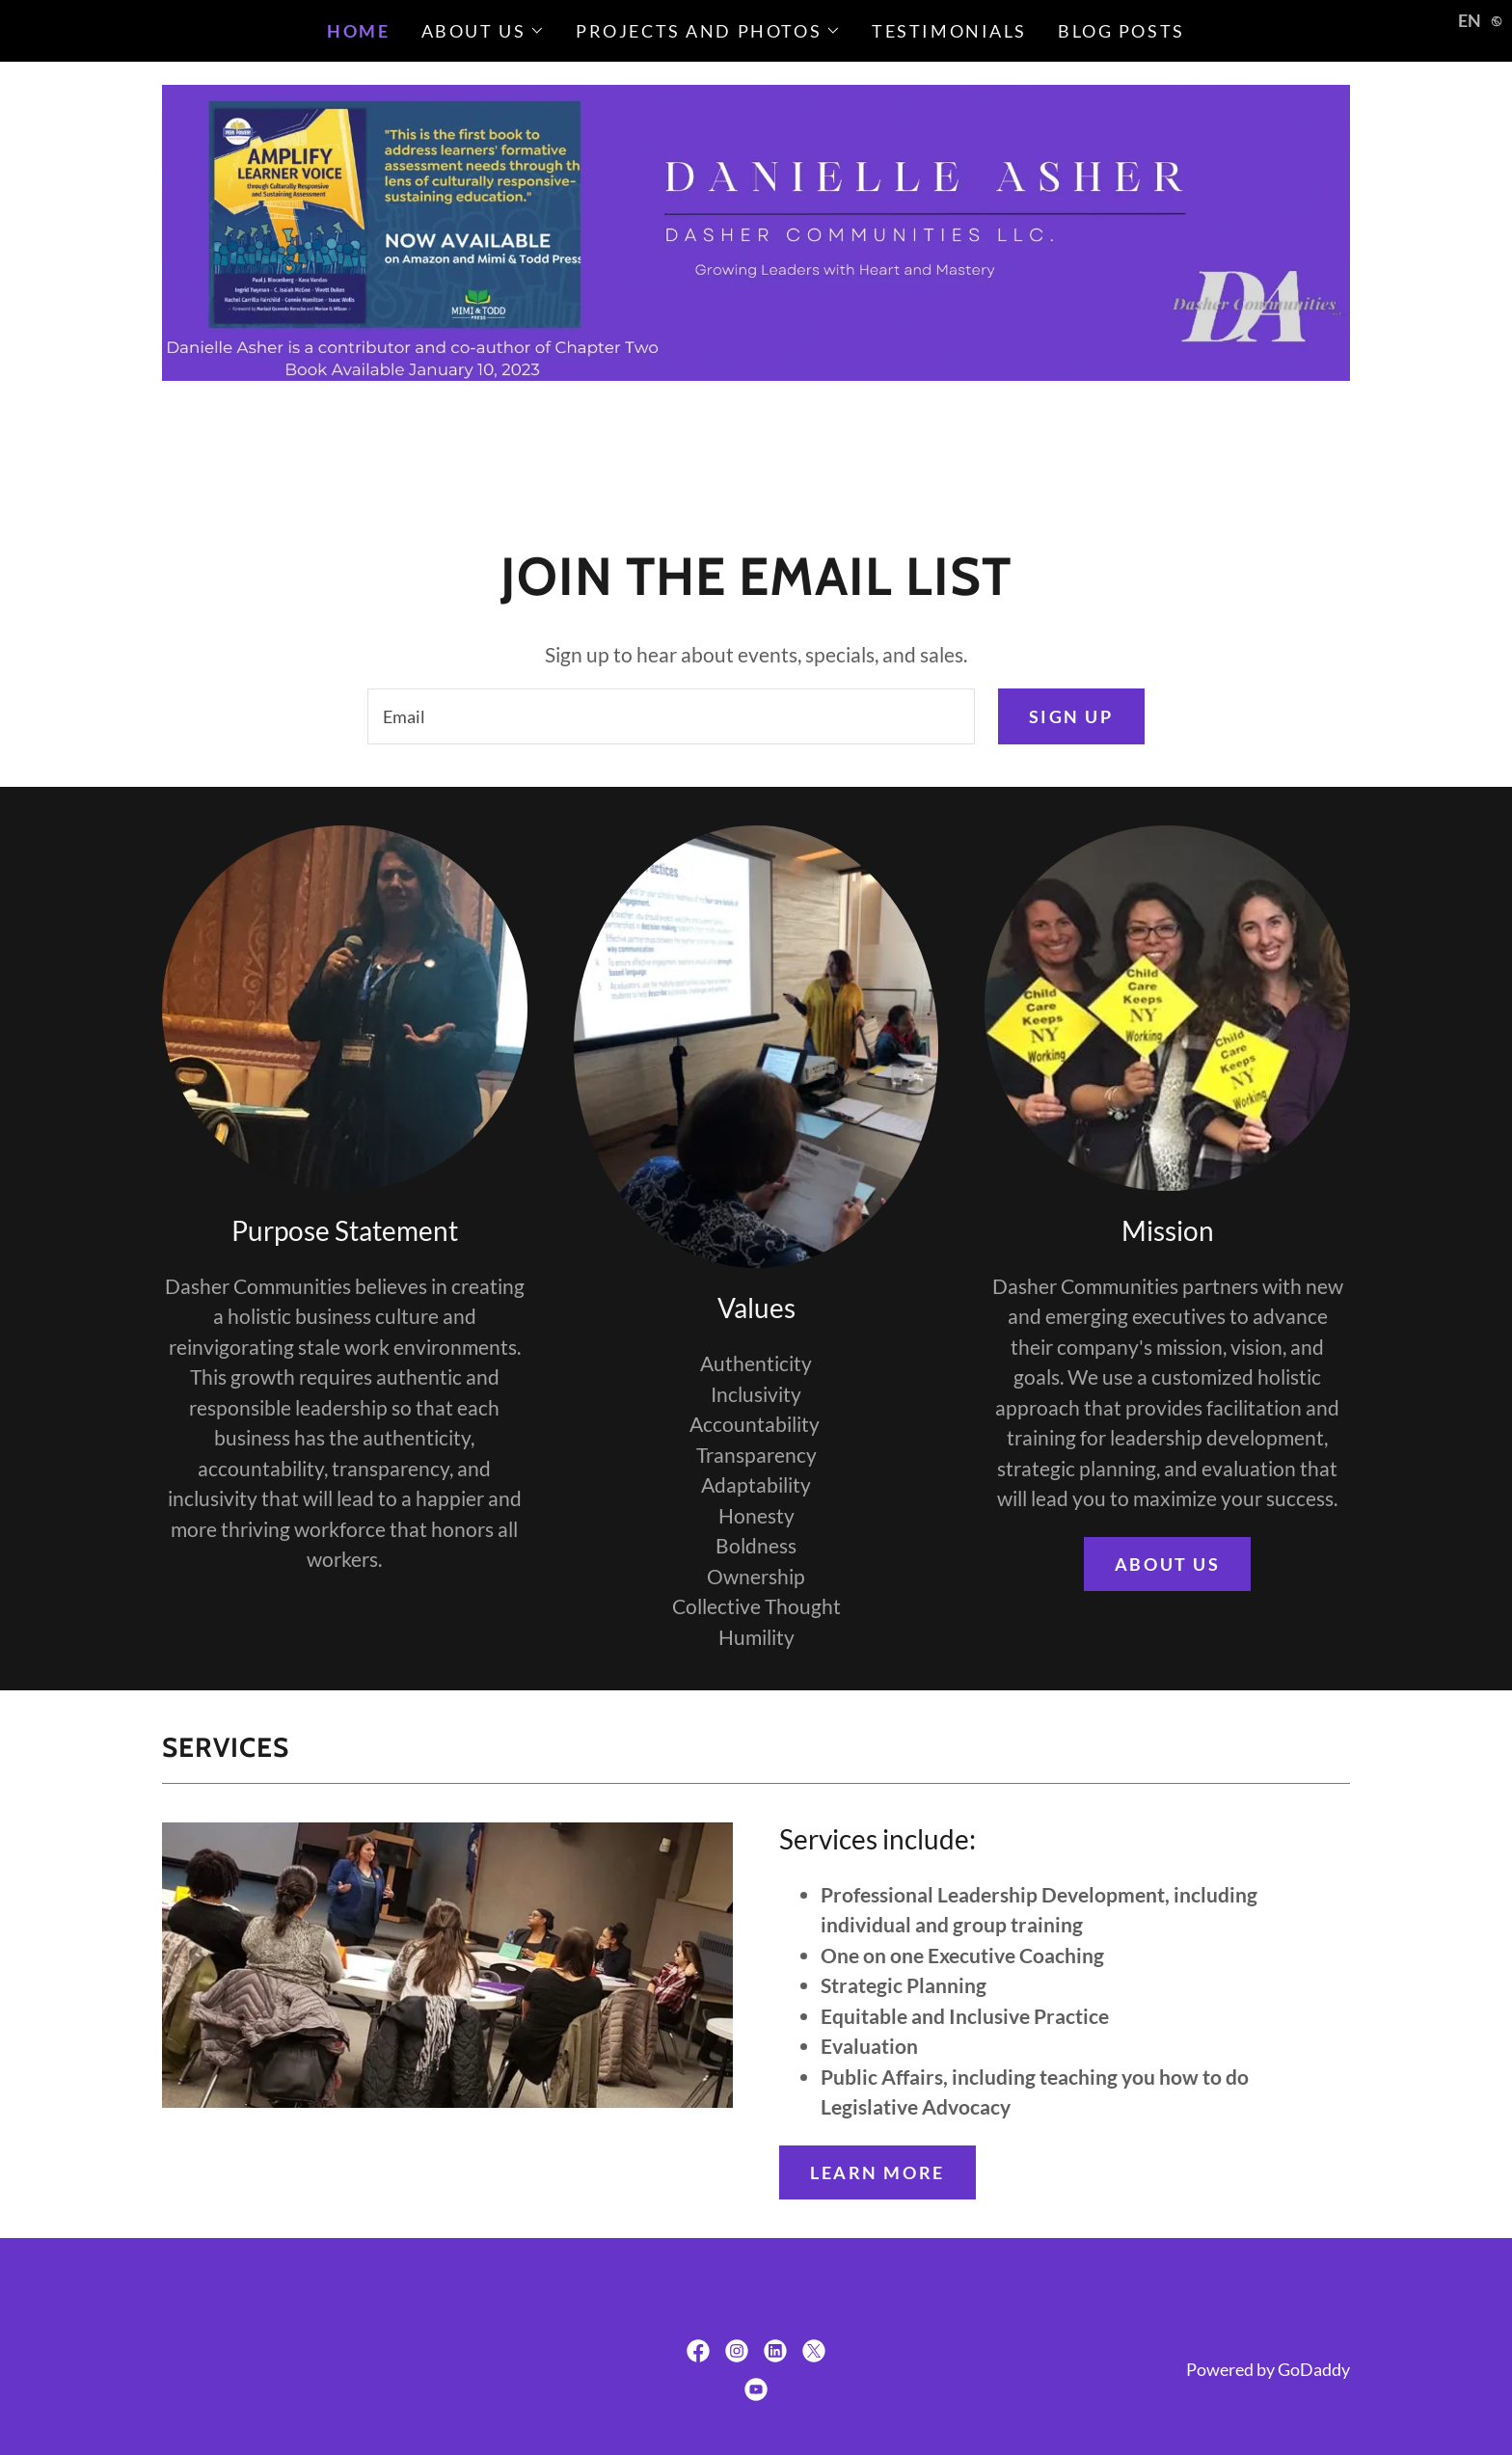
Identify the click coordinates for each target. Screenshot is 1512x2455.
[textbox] (670, 716)
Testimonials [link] (949, 30)
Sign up (1071, 716)
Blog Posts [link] (1121, 30)
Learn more (877, 2172)
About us (1168, 1564)
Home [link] (358, 30)
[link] (698, 2351)
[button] (483, 30)
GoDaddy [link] (1314, 2369)
